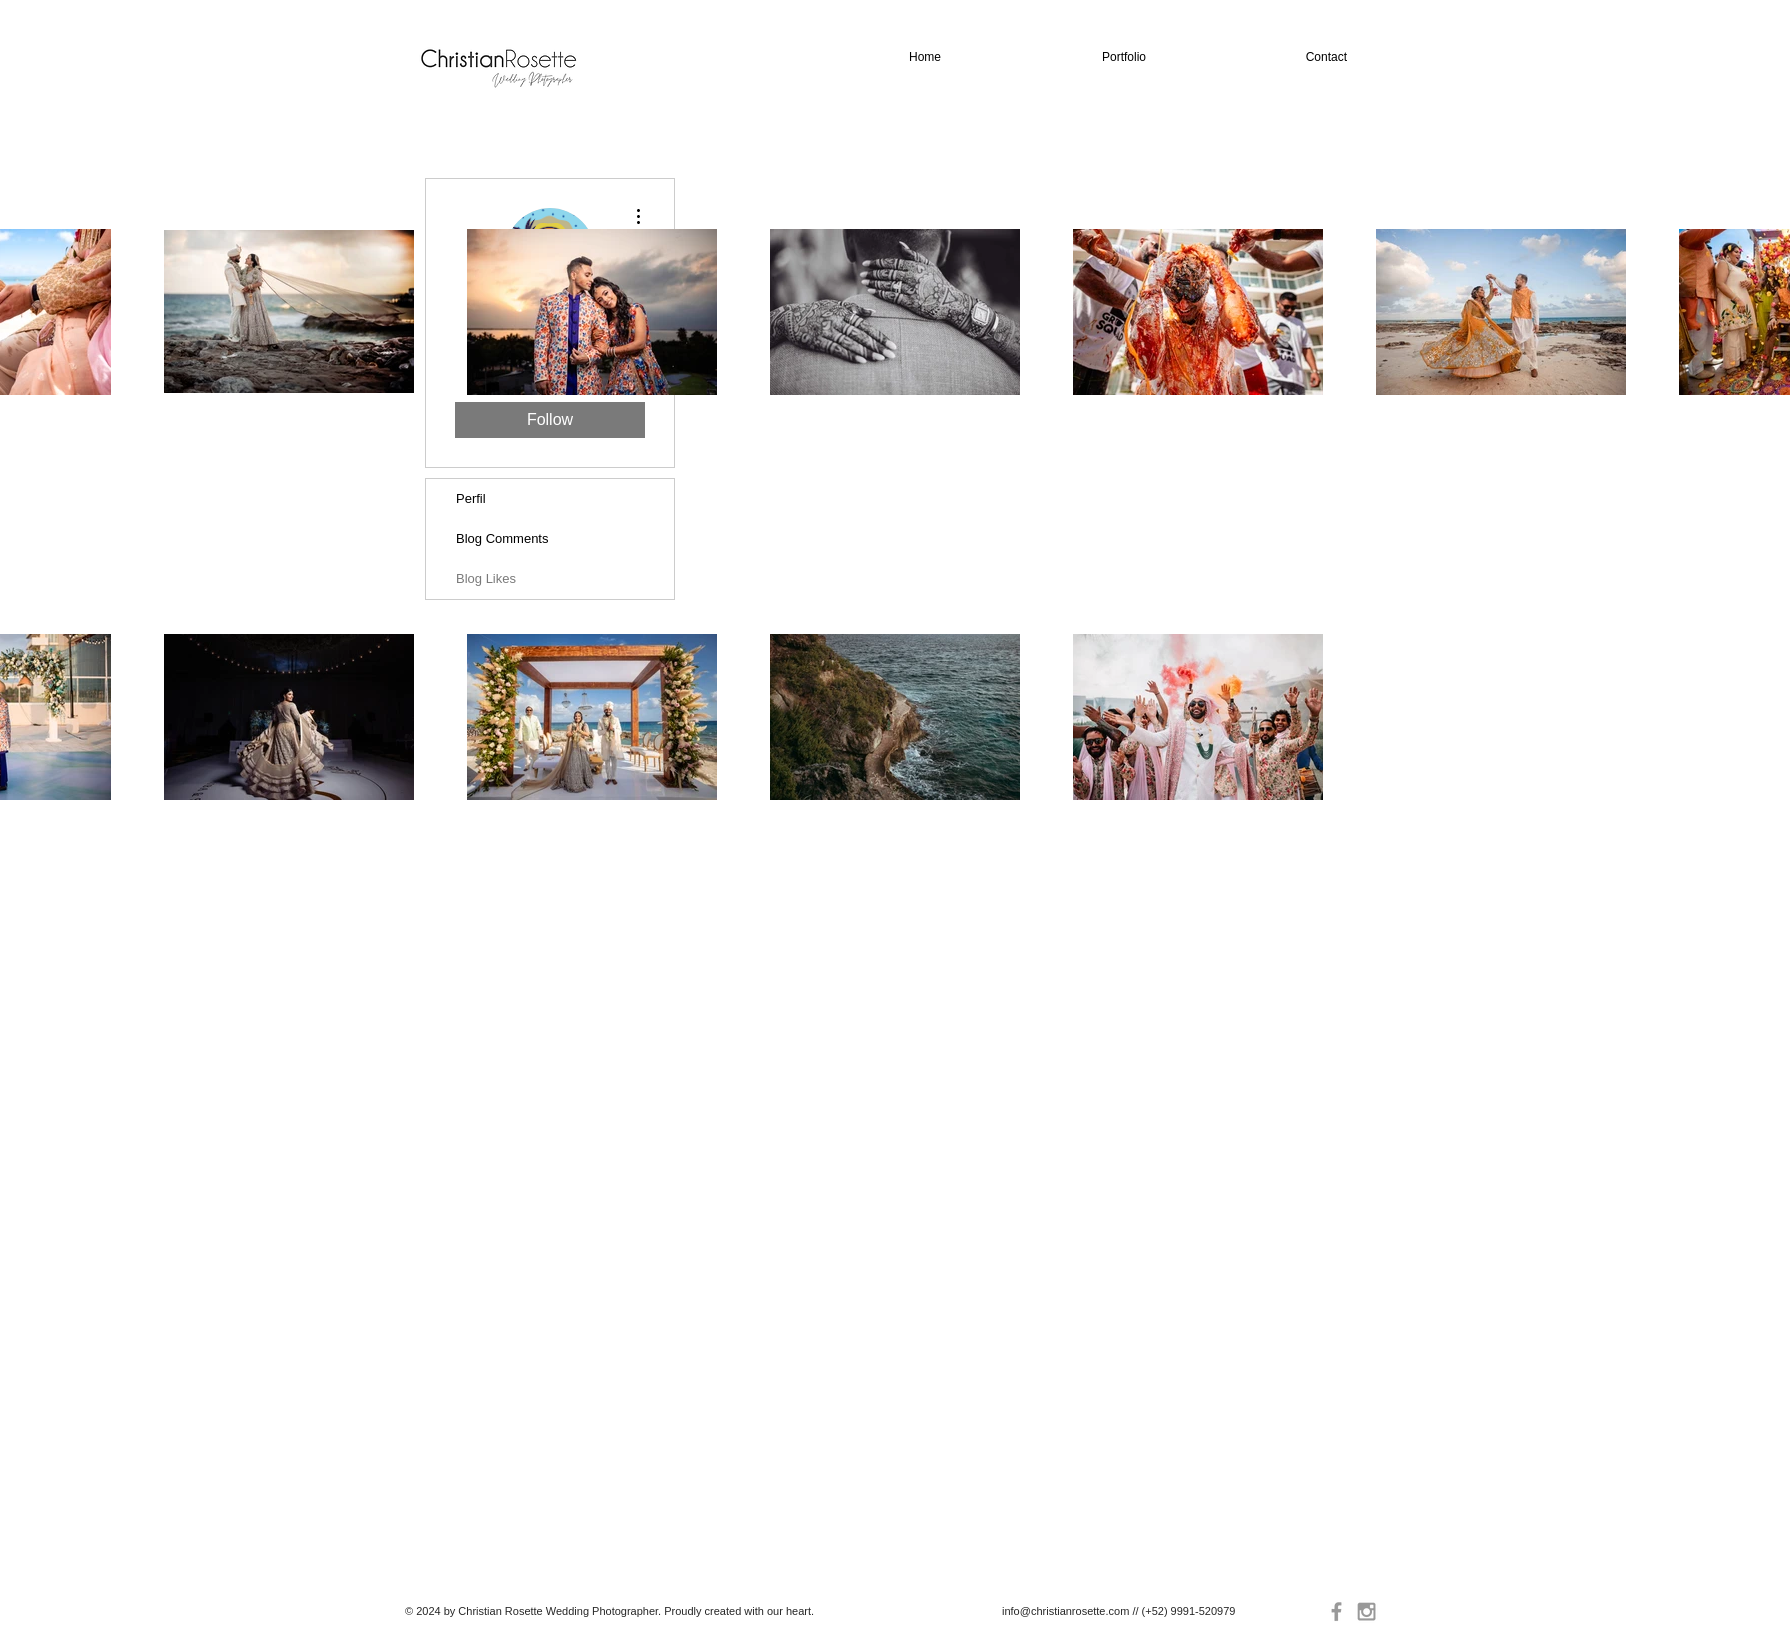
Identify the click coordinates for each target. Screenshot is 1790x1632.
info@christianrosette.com (1065, 1611)
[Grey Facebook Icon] (1336, 1611)
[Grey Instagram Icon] (1366, 1611)
